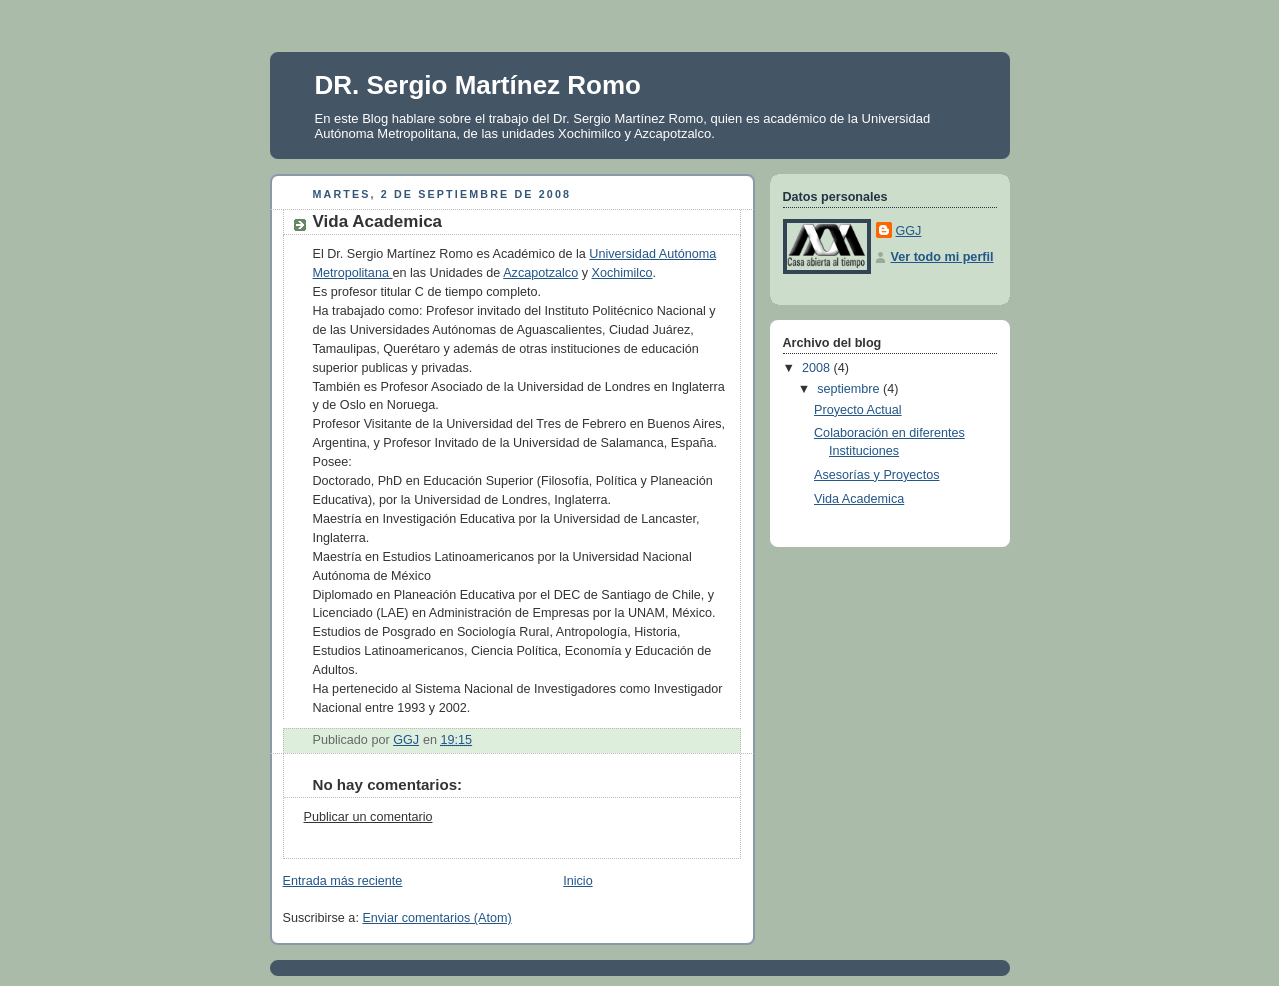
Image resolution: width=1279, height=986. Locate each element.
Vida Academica (859, 499)
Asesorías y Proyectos (876, 475)
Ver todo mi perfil (942, 257)
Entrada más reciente (343, 881)
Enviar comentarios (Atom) (436, 918)
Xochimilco (621, 273)
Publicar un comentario (368, 817)
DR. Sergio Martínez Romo (478, 85)
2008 (818, 368)
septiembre (850, 389)
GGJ (909, 231)
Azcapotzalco (540, 273)
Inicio (577, 881)
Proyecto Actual (858, 410)
